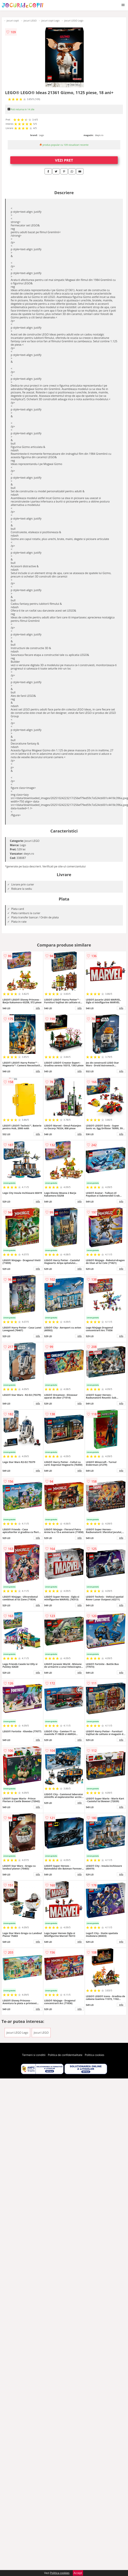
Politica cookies (94, 2055)
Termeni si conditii (33, 2055)
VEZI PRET (64, 160)
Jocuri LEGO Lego (73, 20)
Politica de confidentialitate (65, 2055)
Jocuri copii (13, 20)
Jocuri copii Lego (50, 20)
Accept (78, 2573)
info (38, 1008)
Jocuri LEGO (30, 20)
